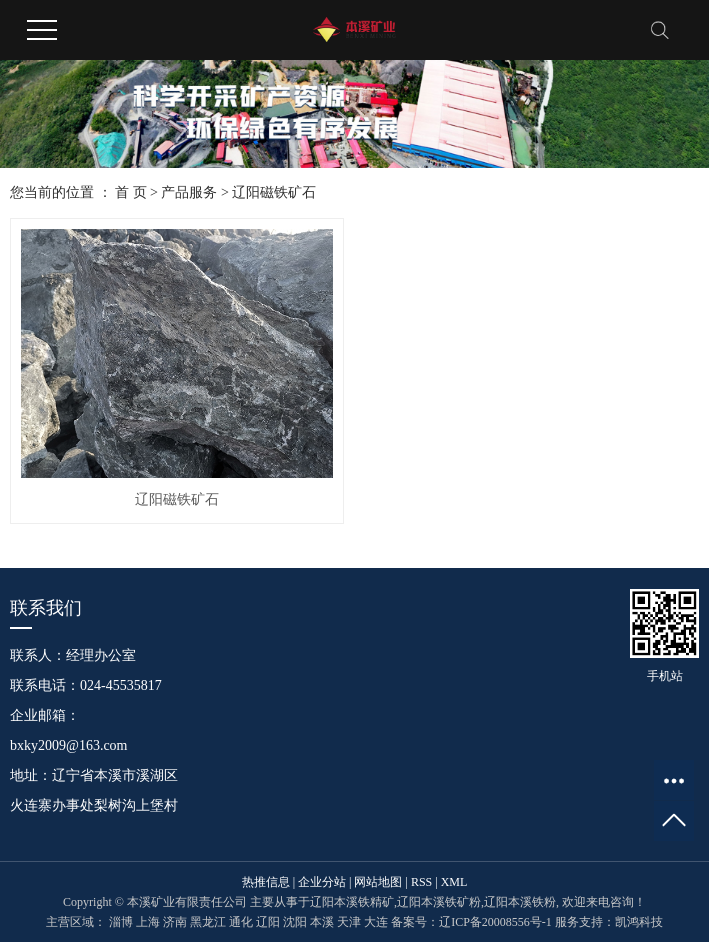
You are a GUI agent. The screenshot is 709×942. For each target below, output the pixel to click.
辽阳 (268, 922)
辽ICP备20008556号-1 (495, 922)
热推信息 (266, 882)
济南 (175, 922)
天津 (349, 922)
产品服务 (189, 192)
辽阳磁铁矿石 (274, 192)
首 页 (131, 192)
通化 (241, 922)
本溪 (322, 922)
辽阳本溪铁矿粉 (439, 902)
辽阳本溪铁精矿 (352, 902)
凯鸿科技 (639, 922)
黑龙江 (208, 922)
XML (454, 882)
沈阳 (295, 922)
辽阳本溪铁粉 (520, 902)
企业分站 (322, 882)
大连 (376, 922)
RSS (421, 882)
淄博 (121, 922)
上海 (148, 922)
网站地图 (378, 882)
